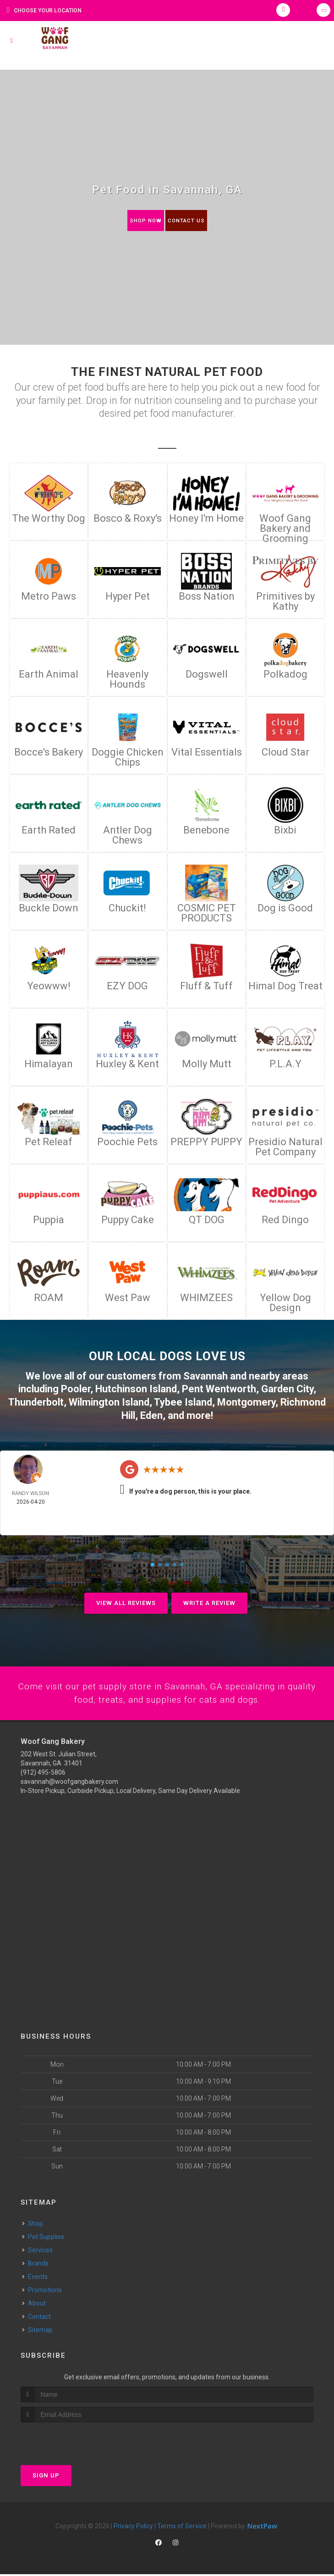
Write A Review (209, 1603)
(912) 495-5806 (43, 1774)
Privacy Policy (133, 2528)
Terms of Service (182, 2528)
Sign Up (46, 2477)
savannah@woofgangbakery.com (69, 1783)
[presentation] (69, 2441)
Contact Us (188, 220)
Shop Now (143, 220)
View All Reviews (126, 1603)
